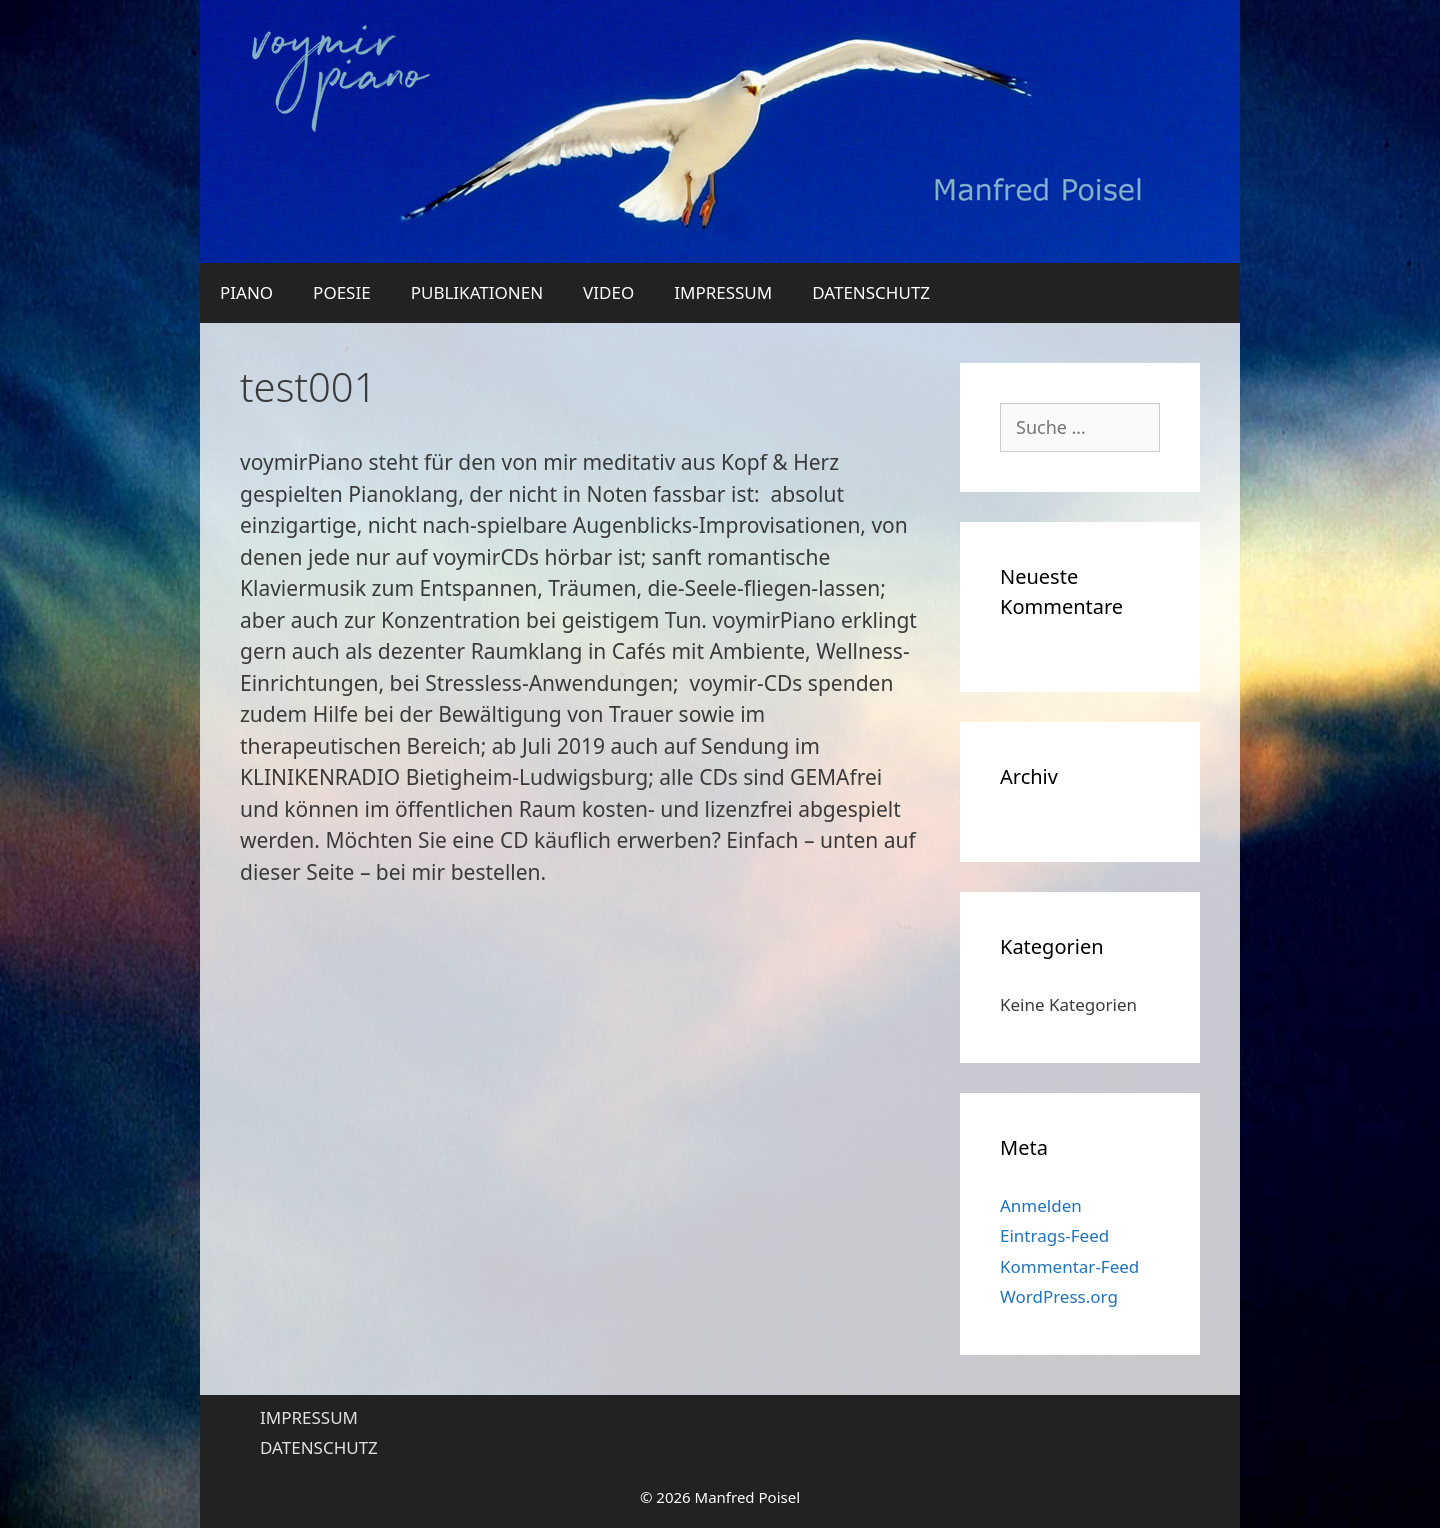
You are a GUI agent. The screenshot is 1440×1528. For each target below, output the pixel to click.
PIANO (246, 292)
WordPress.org (1059, 1296)
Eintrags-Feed (1054, 1235)
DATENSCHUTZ (871, 292)
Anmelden (1041, 1205)
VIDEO (608, 292)
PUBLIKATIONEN (477, 292)
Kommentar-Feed (1069, 1266)
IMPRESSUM (723, 292)
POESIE (342, 292)
